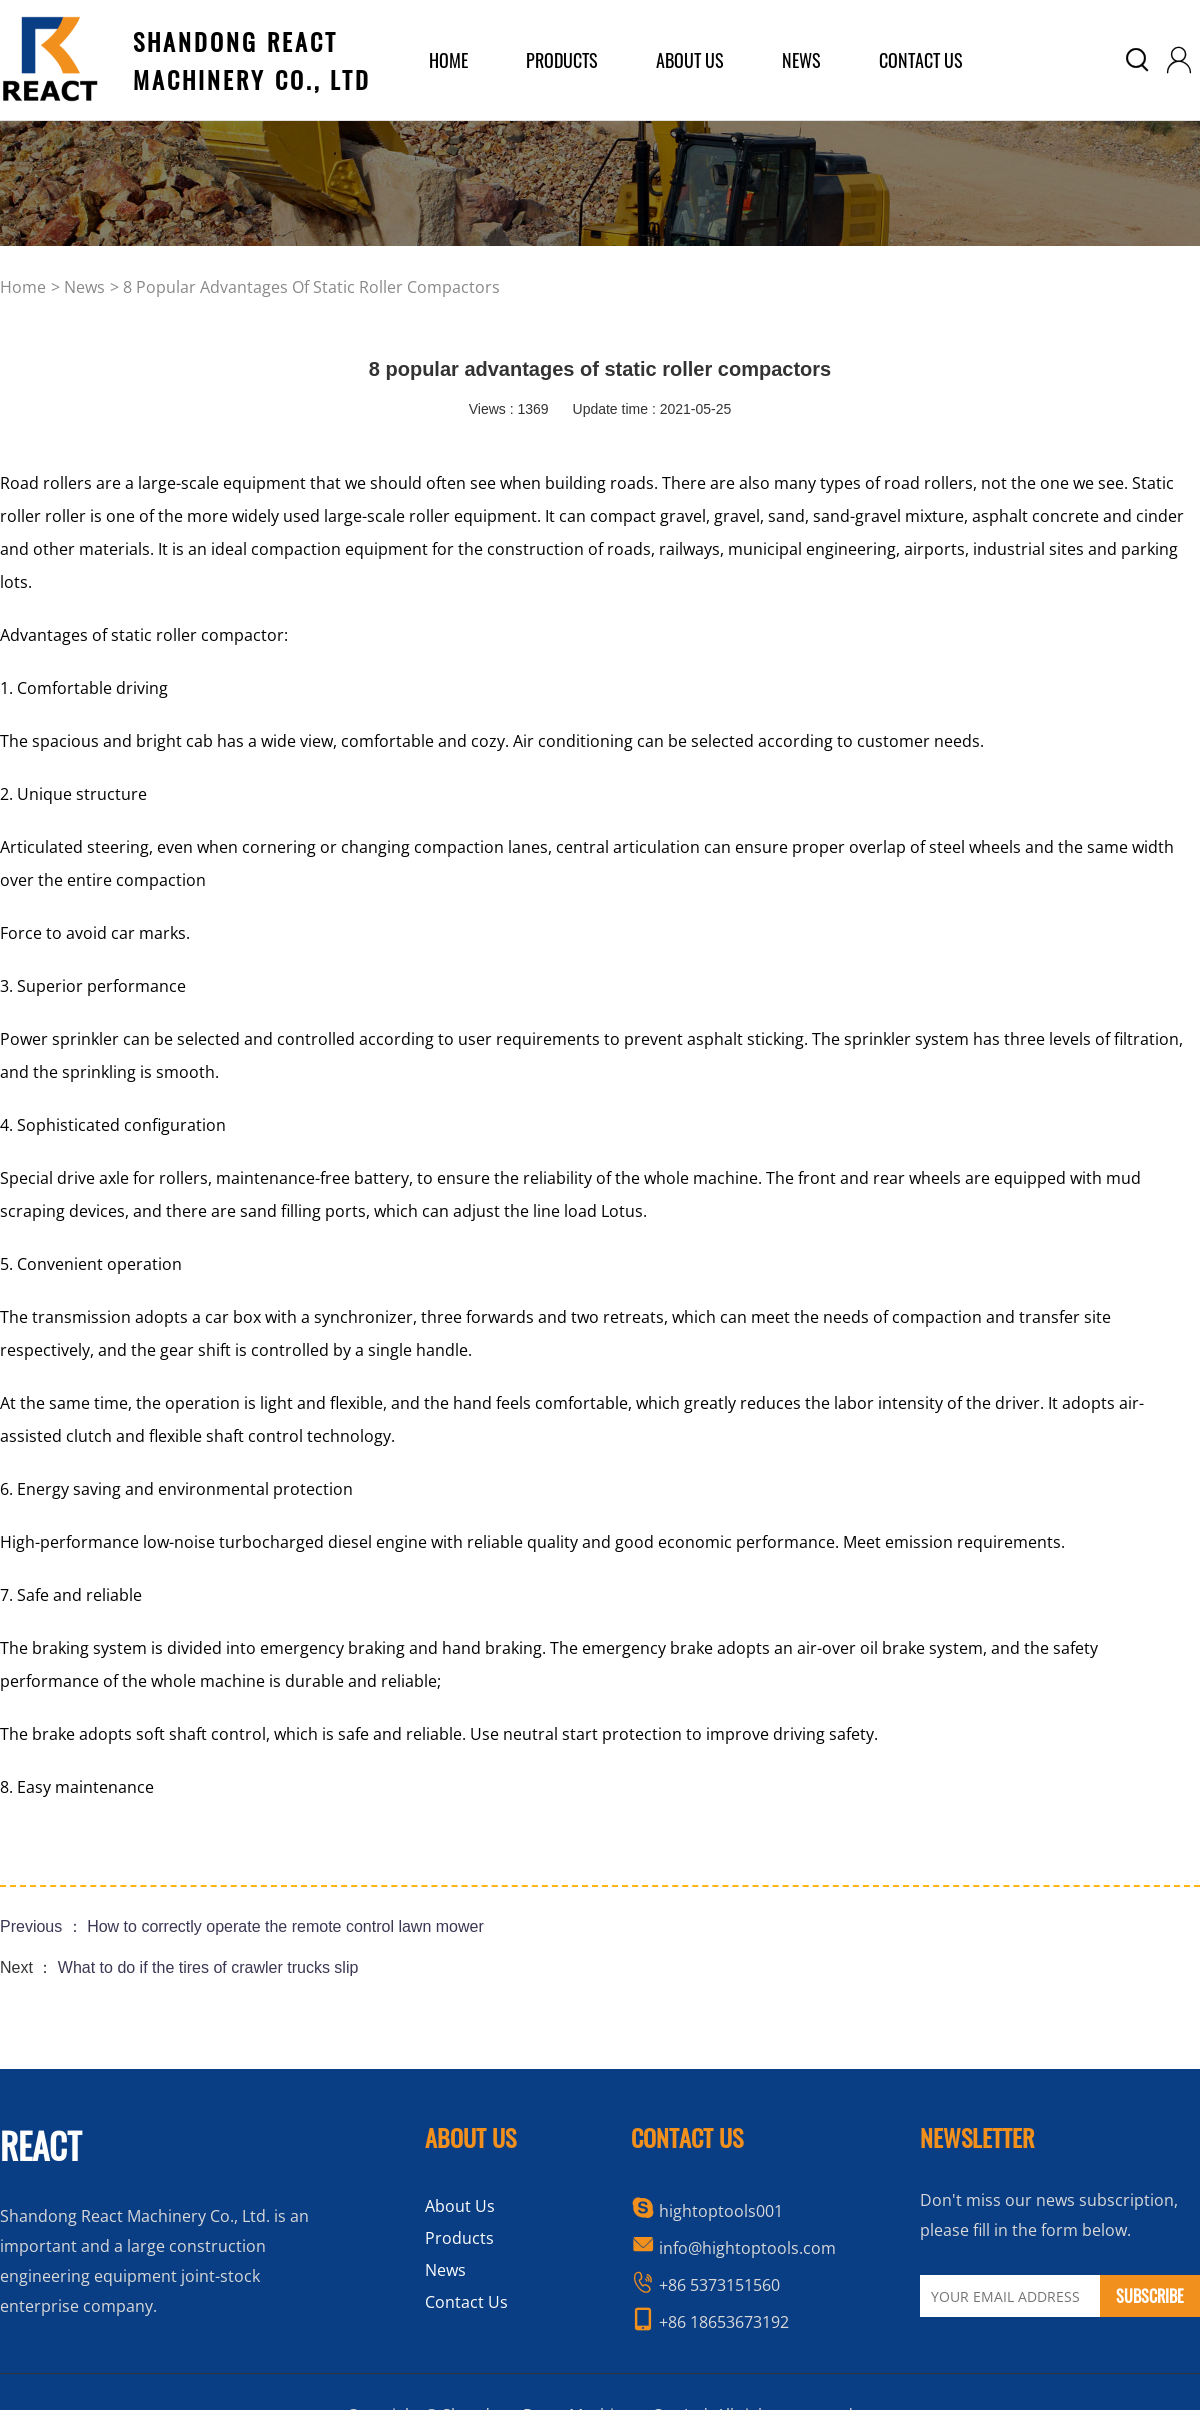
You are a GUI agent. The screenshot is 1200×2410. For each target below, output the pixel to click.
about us (690, 60)
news (84, 287)
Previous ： (43, 1926)
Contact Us (921, 60)
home (448, 60)
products (562, 60)
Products (459, 2238)
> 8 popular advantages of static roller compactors (305, 287)
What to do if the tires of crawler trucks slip (208, 1967)
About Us (460, 2206)
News (801, 60)
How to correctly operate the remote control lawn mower (285, 1926)
